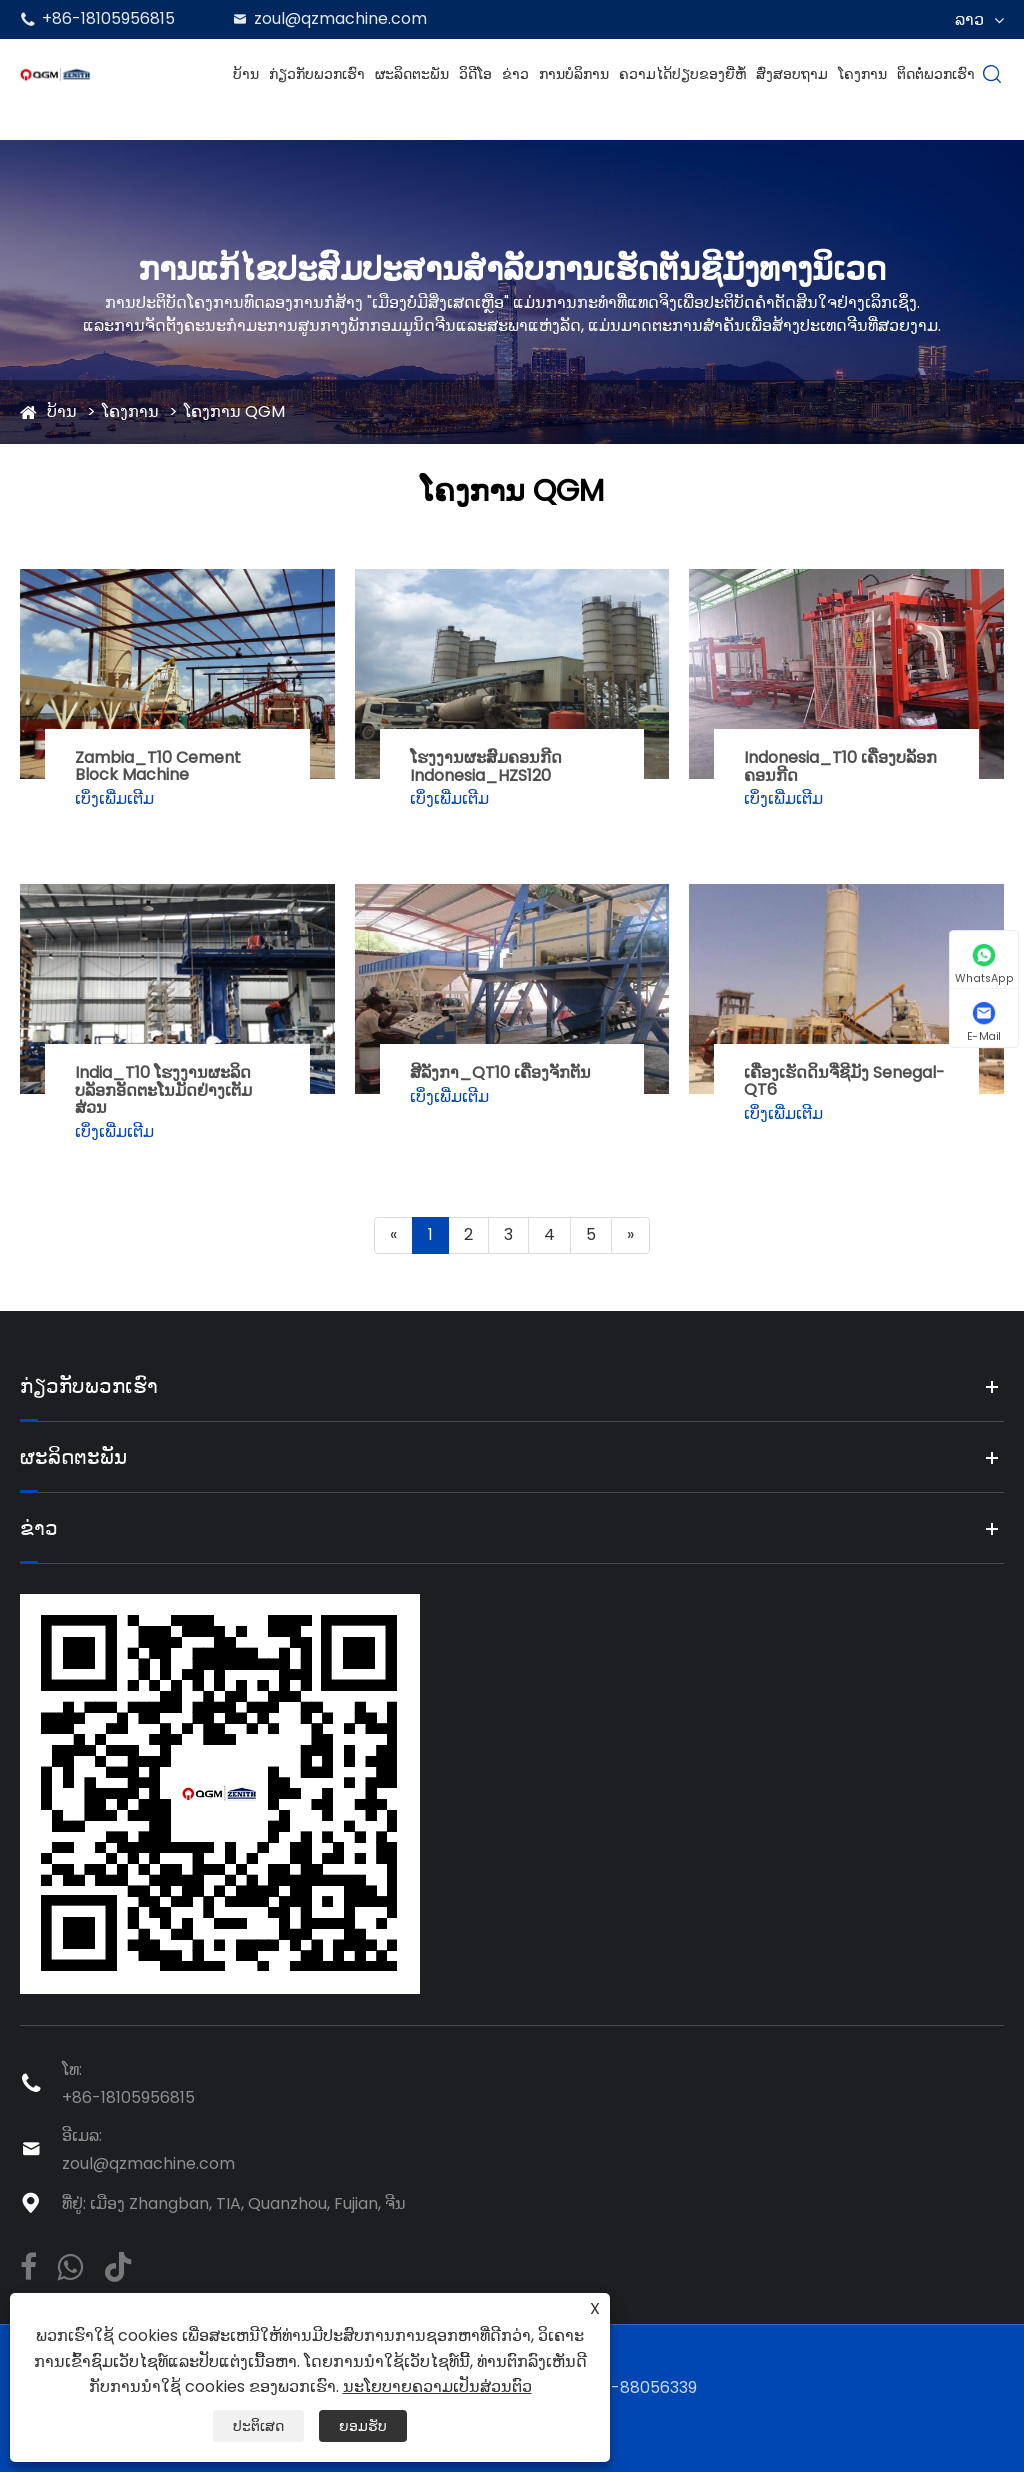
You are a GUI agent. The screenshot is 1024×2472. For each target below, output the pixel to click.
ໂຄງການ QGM (234, 411)
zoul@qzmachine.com (340, 18)
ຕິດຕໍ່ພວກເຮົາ (936, 74)
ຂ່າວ (515, 74)
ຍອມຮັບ (363, 2426)
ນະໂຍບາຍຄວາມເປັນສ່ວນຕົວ (437, 2386)
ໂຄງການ (862, 74)
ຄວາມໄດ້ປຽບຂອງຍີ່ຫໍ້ (682, 74)
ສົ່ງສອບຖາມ (792, 74)
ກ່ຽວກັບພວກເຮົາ (317, 74)
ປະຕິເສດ (258, 2426)
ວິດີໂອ (475, 74)
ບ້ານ (246, 74)
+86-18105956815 (108, 18)
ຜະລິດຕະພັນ (412, 74)
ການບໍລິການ (574, 74)
